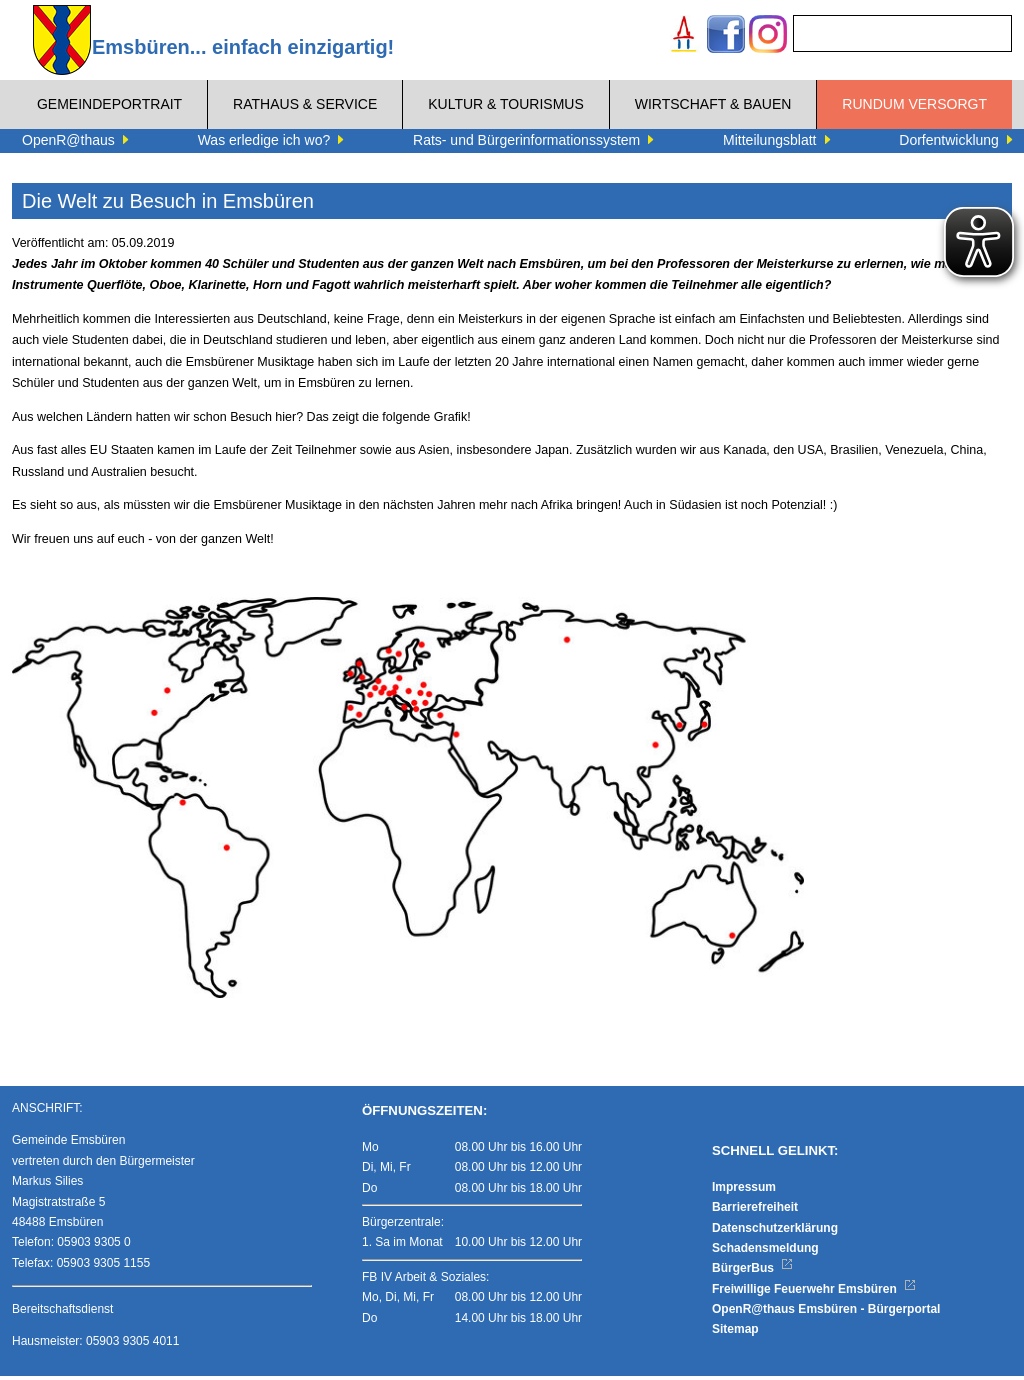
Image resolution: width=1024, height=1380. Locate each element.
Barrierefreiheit (755, 1211)
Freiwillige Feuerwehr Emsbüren (814, 1293)
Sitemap (735, 1333)
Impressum (744, 1191)
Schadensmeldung (765, 1252)
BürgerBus (752, 1272)
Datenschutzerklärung (775, 1231)
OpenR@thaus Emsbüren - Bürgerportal (826, 1313)
